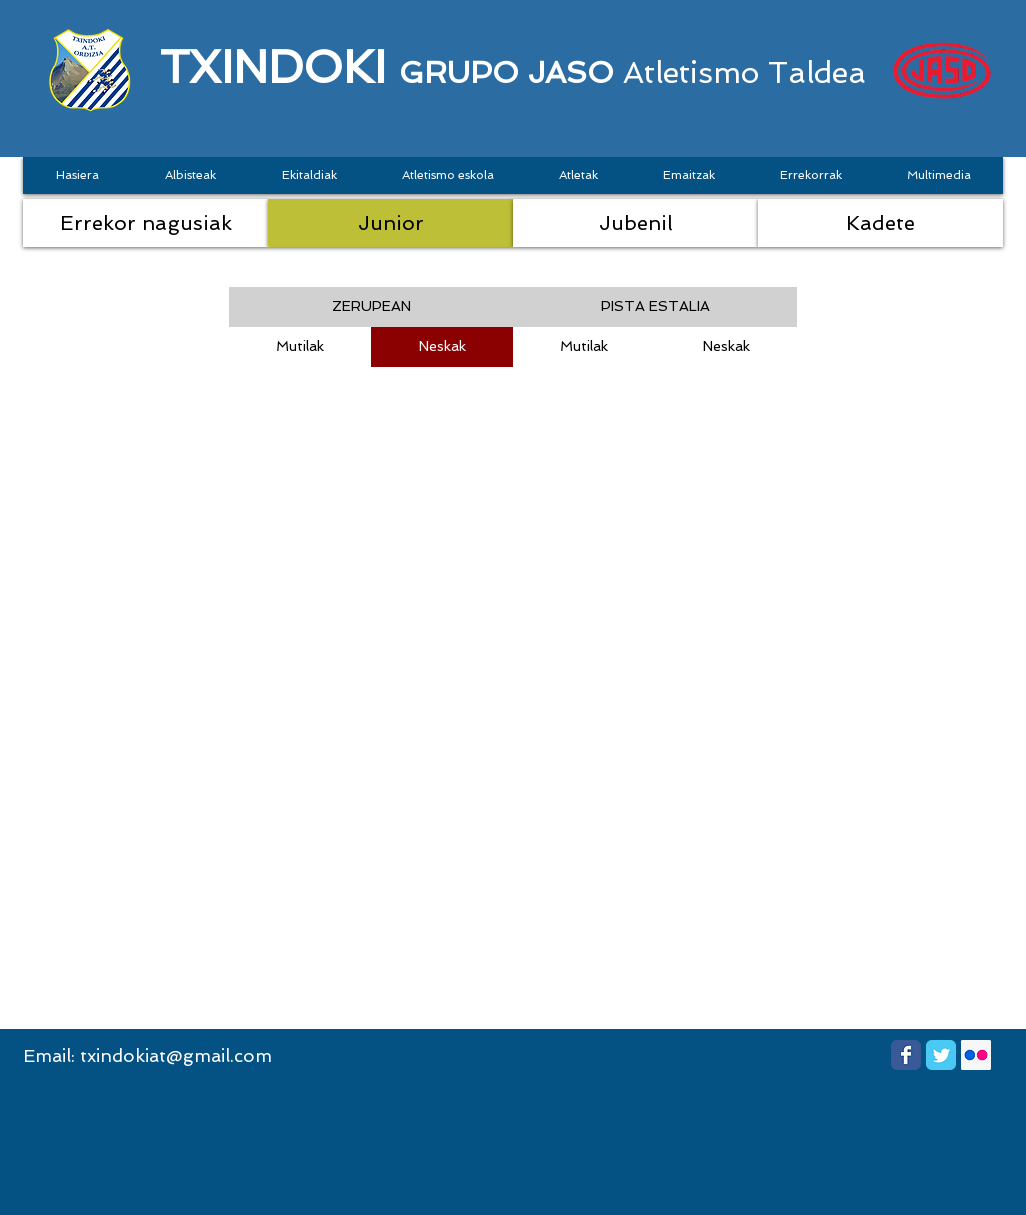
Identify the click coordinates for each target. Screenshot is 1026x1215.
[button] (371, 307)
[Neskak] (442, 347)
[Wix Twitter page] (941, 1055)
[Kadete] (880, 223)
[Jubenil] (635, 223)
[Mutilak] (300, 347)
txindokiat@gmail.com (176, 1055)
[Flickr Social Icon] (976, 1055)
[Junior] (390, 223)
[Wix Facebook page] (906, 1055)
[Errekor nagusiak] (145, 223)
